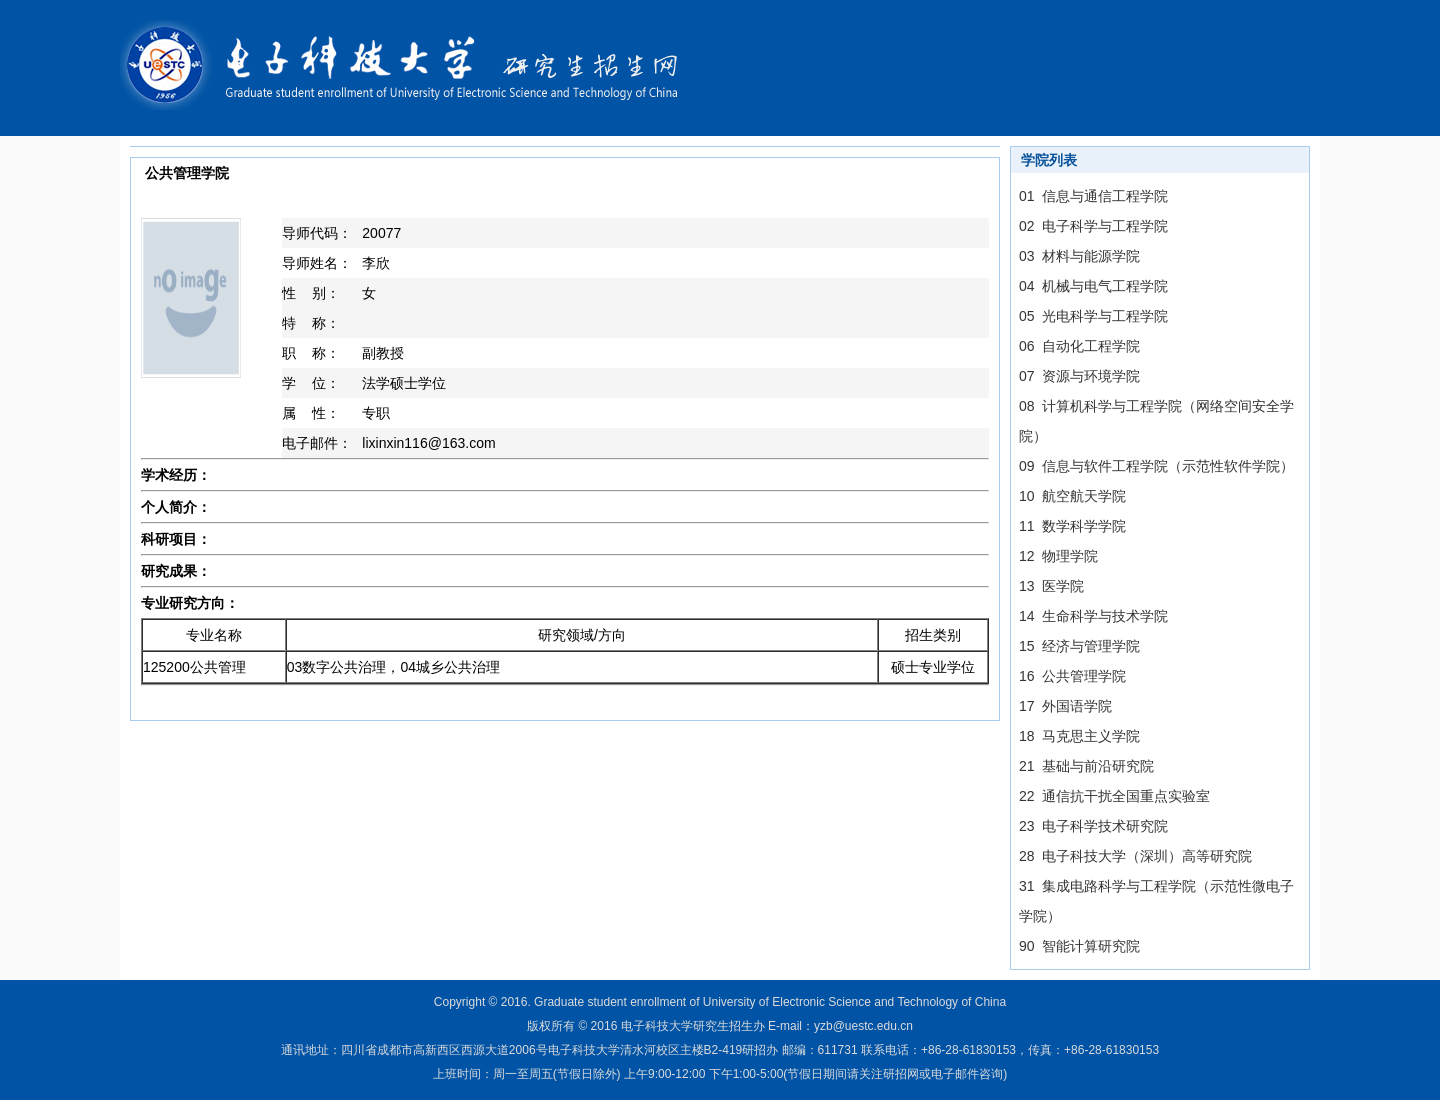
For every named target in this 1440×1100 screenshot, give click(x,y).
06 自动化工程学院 (1079, 346)
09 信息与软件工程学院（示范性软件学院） (1156, 466)
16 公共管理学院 (1072, 676)
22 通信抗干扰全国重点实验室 (1114, 796)
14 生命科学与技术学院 (1093, 616)
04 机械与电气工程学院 (1093, 286)
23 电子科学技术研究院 (1093, 826)
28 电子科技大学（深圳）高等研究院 (1135, 856)
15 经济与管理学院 (1079, 646)
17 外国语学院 (1065, 706)
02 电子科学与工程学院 (1093, 226)
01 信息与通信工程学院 (1093, 196)
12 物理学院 (1058, 556)
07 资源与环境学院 (1079, 376)
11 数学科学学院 (1072, 526)
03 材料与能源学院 (1079, 256)
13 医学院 (1051, 586)
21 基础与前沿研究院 (1086, 766)
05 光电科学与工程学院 (1093, 316)
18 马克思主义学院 (1079, 736)
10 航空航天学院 (1072, 496)
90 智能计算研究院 (1079, 946)
